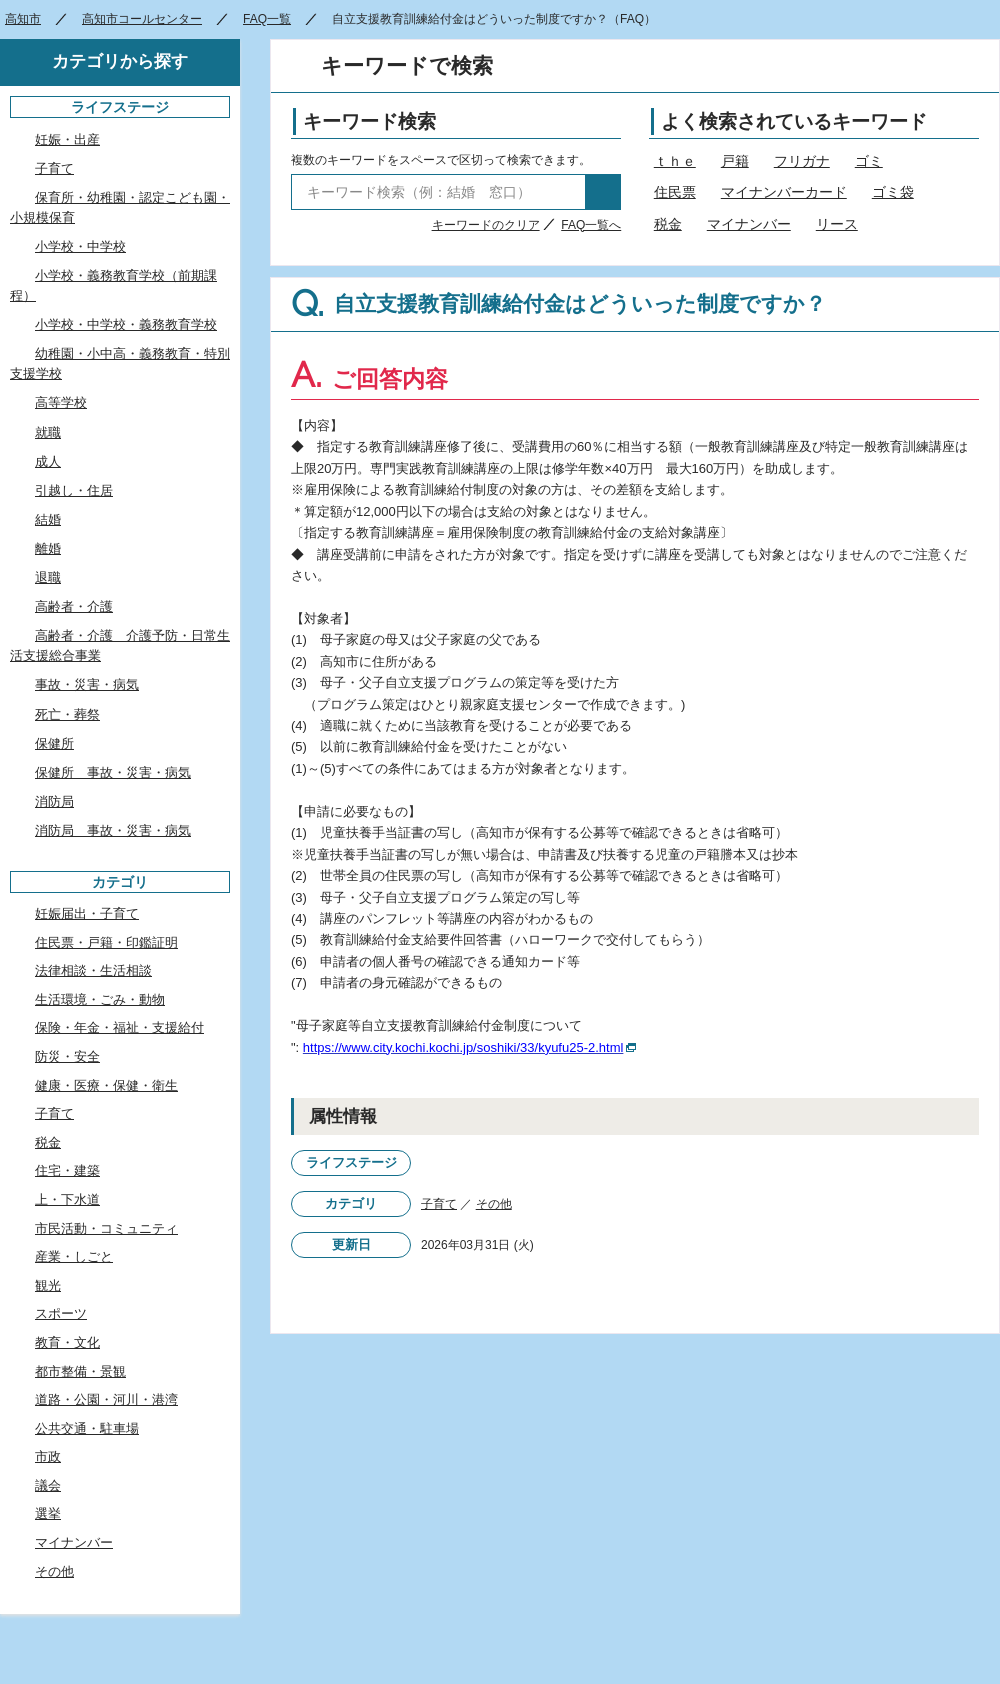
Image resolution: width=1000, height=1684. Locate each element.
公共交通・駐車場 (87, 1428)
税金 (668, 224)
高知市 (23, 19)
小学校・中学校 (80, 246)
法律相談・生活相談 (93, 970)
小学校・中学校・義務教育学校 (126, 324)
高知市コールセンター (142, 19)
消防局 (54, 801)
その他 (494, 1204)
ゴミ (869, 161)
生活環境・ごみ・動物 (100, 999)
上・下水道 (67, 1199)
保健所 (54, 743)
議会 (48, 1485)
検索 (603, 192)
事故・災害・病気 (87, 684)
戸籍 (735, 161)
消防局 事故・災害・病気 (113, 830)
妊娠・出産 (67, 139)
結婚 (48, 519)
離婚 (48, 548)
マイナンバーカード (784, 192)
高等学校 (61, 402)
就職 (48, 432)
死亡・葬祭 (67, 714)
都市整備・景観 (80, 1371)
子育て (439, 1204)
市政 (48, 1456)
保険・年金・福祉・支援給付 (119, 1027)
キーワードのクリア (486, 225)
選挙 (48, 1513)
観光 (48, 1285)
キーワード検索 (369, 121)
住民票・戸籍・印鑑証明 (106, 942)
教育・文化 (67, 1342)
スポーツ (61, 1313)
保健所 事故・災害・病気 (113, 772)
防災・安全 (67, 1056)
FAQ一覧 (267, 19)
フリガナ (802, 161)
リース (837, 224)
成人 (48, 461)
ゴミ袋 (893, 192)
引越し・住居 (74, 490)
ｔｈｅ (675, 161)
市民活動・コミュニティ (106, 1228)
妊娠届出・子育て (87, 913)
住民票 (675, 192)
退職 (48, 577)
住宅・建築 (67, 1170)
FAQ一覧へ (591, 225)
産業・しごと (74, 1256)
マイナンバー (749, 224)
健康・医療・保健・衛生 (106, 1085)
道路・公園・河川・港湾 (106, 1399)
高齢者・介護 (74, 606)
